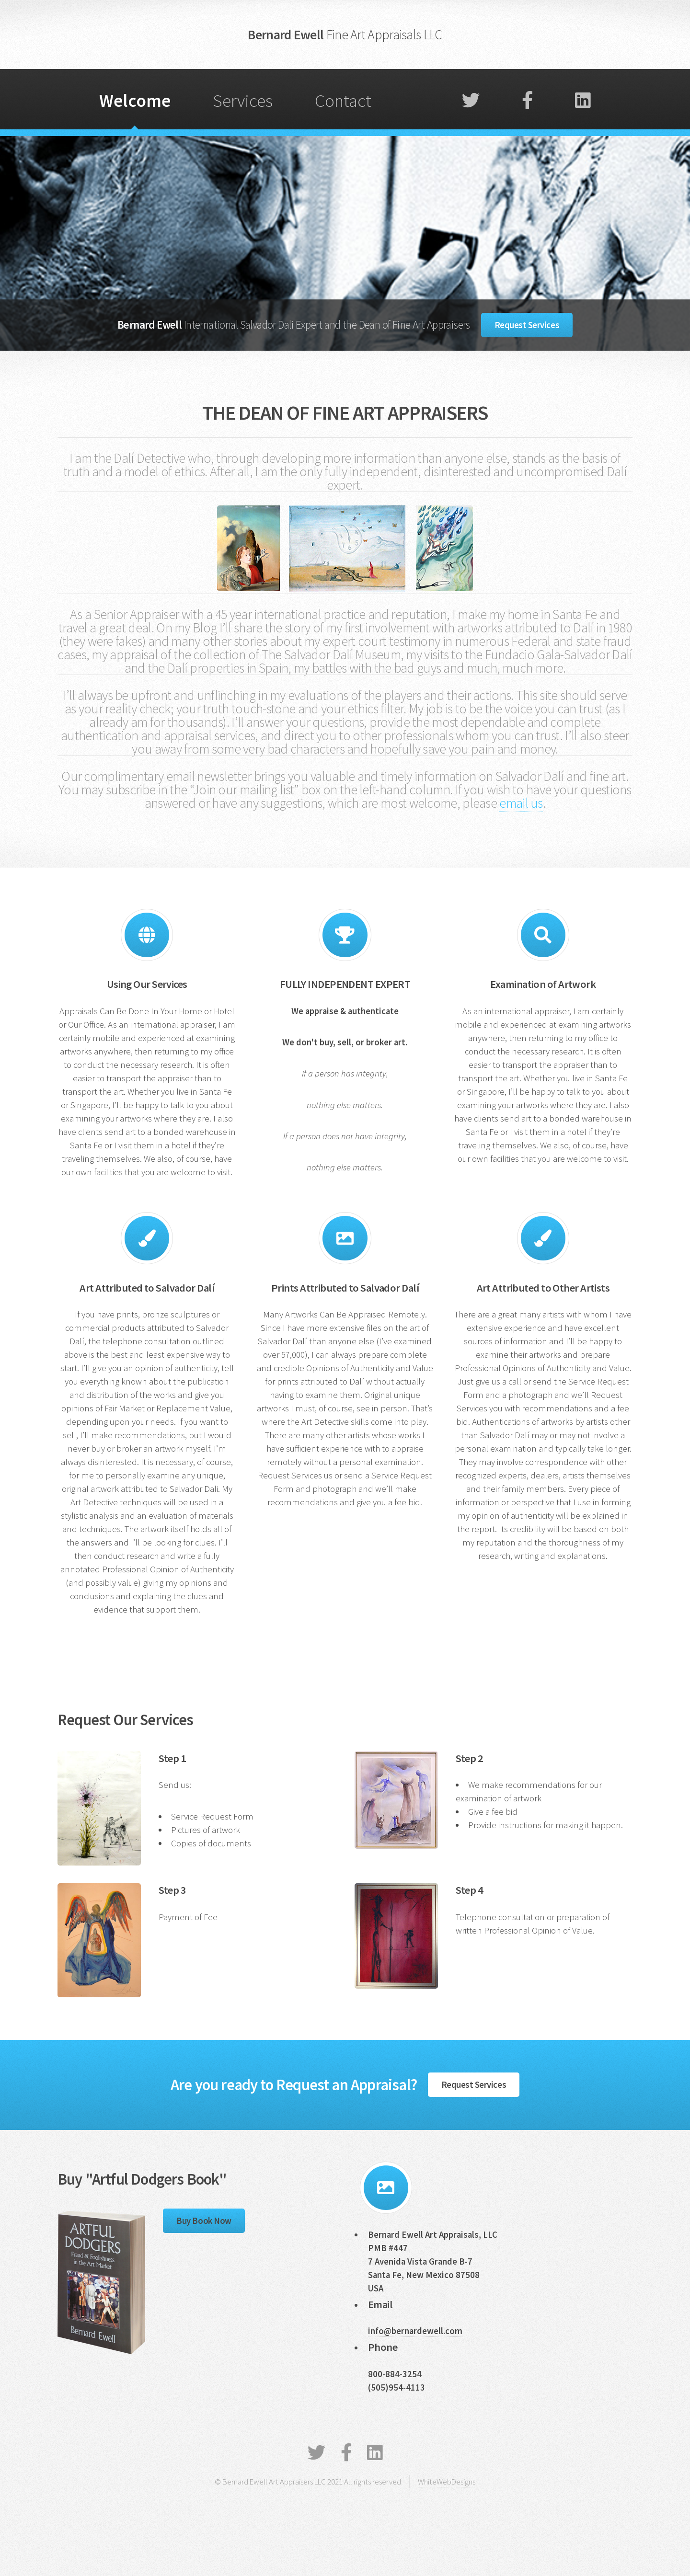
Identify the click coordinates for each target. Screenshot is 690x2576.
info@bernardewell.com (415, 2330)
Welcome (135, 100)
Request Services (527, 325)
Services (243, 100)
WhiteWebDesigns (446, 2481)
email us (520, 803)
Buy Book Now (203, 2220)
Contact (343, 100)
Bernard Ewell (345, 34)
